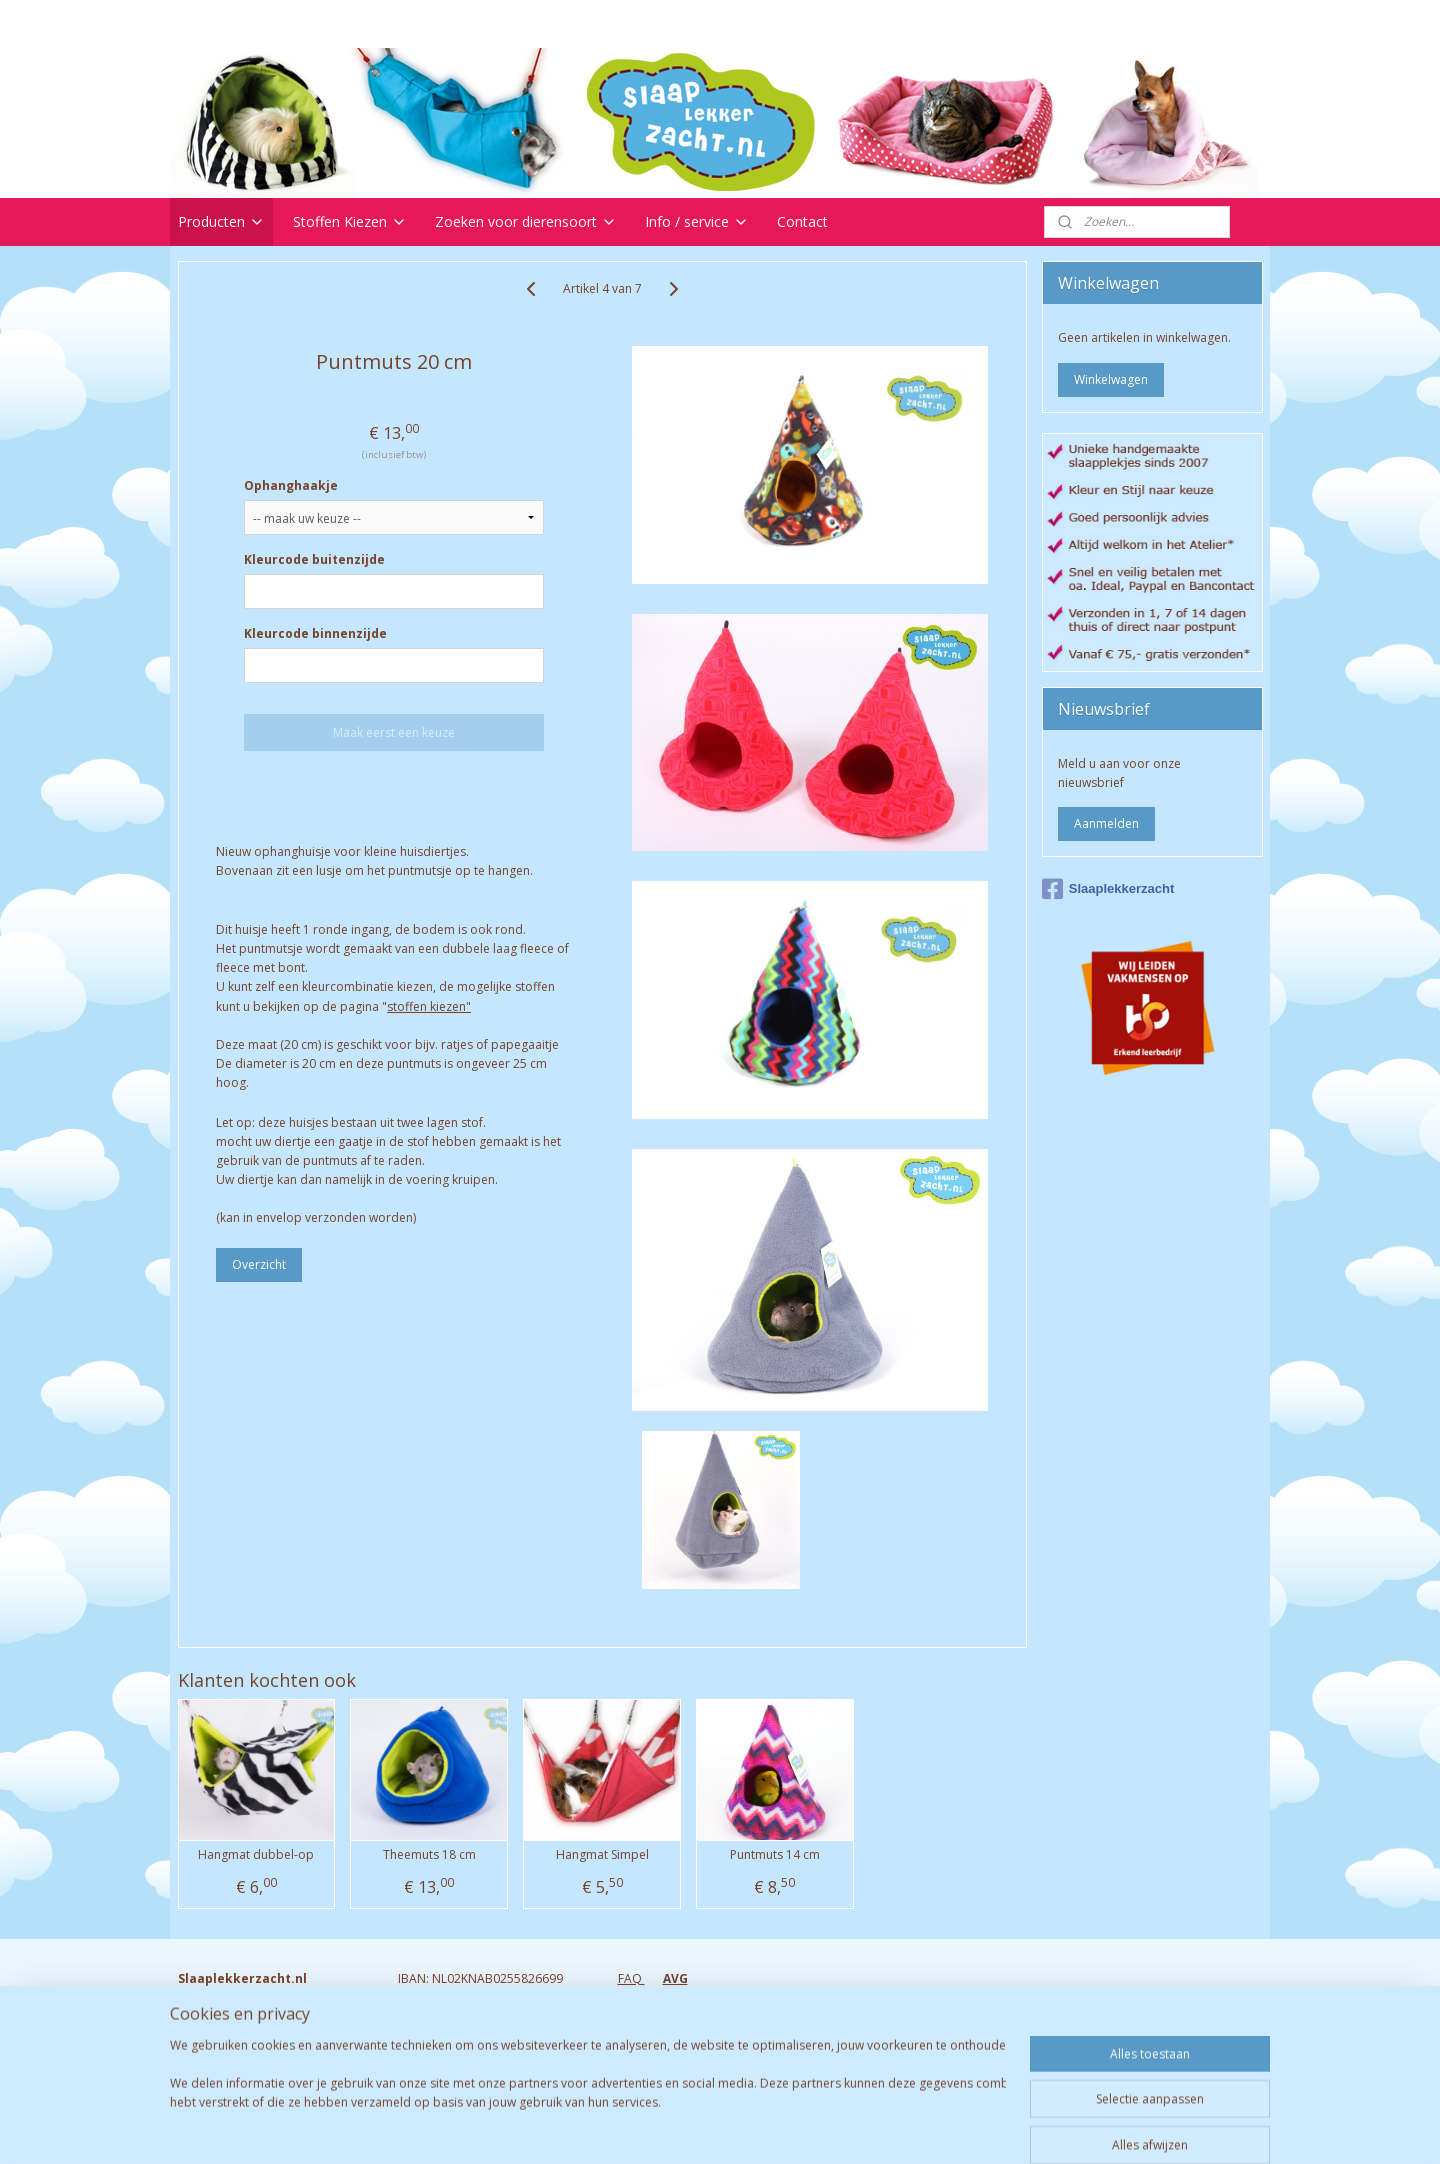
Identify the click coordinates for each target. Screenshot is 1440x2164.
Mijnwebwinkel (952, 2127)
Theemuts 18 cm (429, 1855)
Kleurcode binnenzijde (315, 633)
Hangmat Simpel (602, 1855)
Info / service (697, 221)
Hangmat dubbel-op (256, 1855)
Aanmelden (1106, 823)
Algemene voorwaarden (686, 2055)
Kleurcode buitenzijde (314, 559)
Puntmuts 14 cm (775, 1855)
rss (701, 2127)
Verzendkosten (660, 2016)
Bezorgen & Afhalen (674, 2036)
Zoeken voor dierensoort (526, 221)
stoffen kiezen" (429, 1006)
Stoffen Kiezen (350, 221)
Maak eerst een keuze (394, 732)
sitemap (659, 2127)
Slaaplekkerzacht (1108, 889)
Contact (802, 221)
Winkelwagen (1111, 379)
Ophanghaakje (291, 485)
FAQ (631, 1978)
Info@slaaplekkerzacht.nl (248, 2055)
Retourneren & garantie (684, 1997)
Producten (221, 221)
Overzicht (259, 1264)
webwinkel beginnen (778, 2127)
